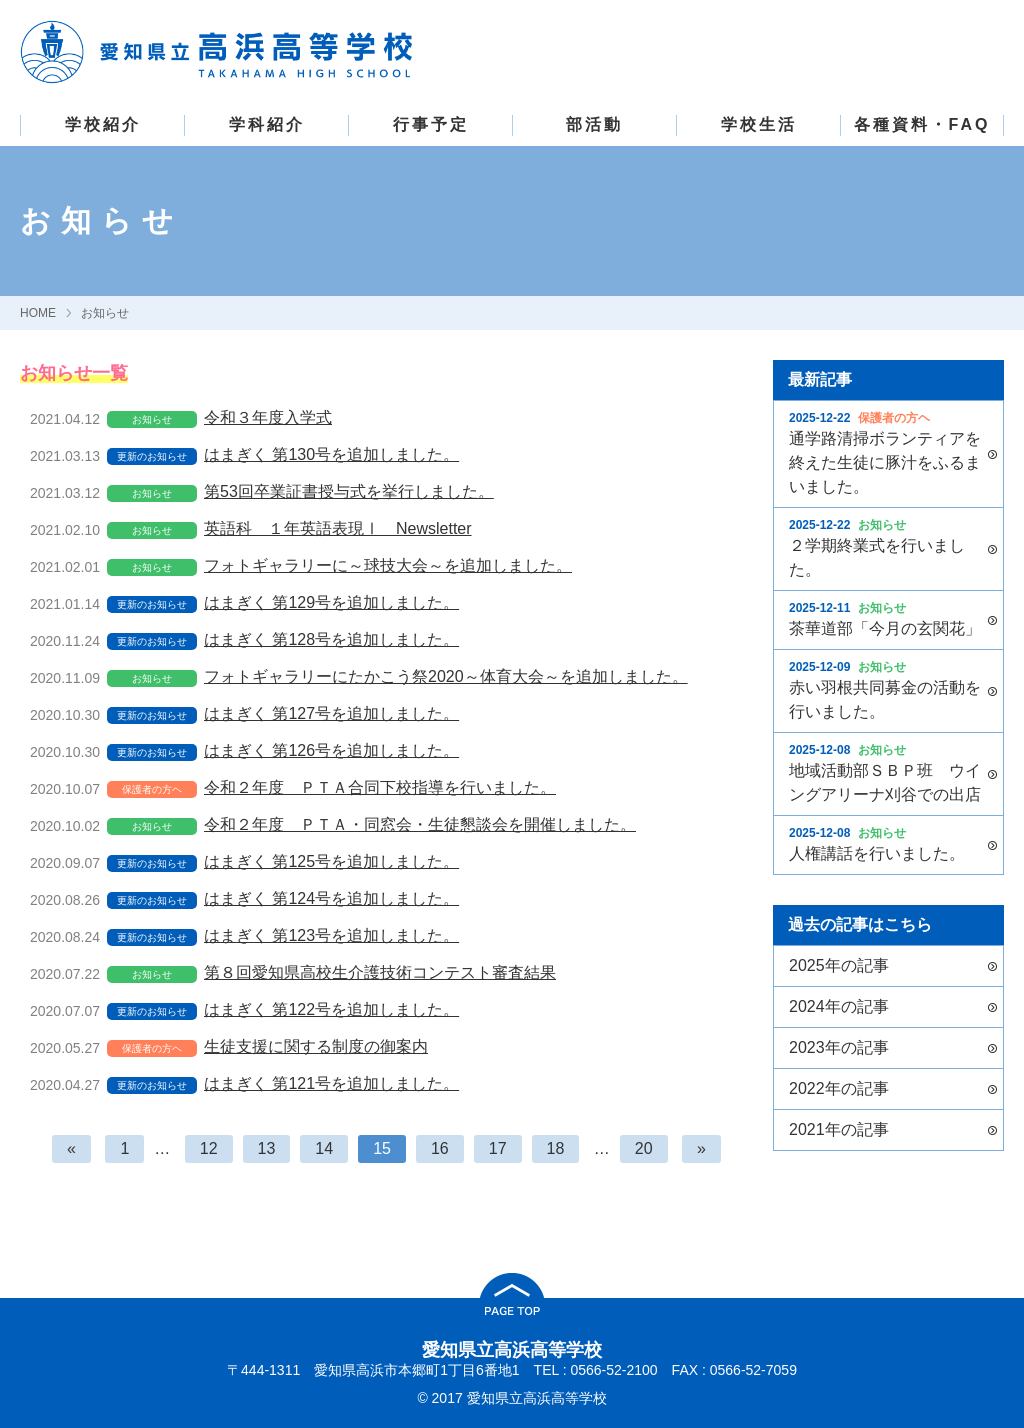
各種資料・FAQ (922, 124)
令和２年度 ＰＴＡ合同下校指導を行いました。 (380, 787)
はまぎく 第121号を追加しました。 (331, 1083)
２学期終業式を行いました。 (886, 547)
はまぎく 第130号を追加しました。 (331, 454)
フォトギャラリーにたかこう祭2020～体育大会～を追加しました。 (446, 676)
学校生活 (759, 124)
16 (440, 1148)
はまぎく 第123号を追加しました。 (331, 935)
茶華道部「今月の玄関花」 (886, 618)
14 (324, 1148)
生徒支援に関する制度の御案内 (316, 1046)
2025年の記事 (839, 965)
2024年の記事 (839, 1006)
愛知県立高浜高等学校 (512, 1350)
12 (209, 1148)
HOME (38, 313)
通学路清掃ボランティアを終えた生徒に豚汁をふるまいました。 (886, 452)
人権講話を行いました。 (886, 843)
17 (498, 1148)
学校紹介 (103, 124)
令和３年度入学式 (268, 417)
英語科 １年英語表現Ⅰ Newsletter (338, 528)
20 (644, 1148)
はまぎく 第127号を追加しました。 (331, 713)
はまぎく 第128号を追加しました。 (331, 639)
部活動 (594, 124)
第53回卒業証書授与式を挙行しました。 (349, 491)
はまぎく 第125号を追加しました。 (331, 861)
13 (267, 1148)
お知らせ (105, 313)
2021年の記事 (839, 1129)
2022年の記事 (839, 1088)
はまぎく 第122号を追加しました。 (331, 1009)
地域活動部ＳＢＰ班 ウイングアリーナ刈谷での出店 (886, 772)
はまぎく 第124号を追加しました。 (331, 898)
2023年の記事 (839, 1047)
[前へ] (71, 1149)
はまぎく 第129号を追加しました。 (331, 602)
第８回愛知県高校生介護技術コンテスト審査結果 (380, 972)
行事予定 (431, 124)
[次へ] (701, 1149)
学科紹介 (267, 124)
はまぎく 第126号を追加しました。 (331, 750)
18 (556, 1148)
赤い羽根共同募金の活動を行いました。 (886, 689)
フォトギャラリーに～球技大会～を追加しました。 (388, 565)
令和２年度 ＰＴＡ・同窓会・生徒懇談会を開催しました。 (420, 824)
